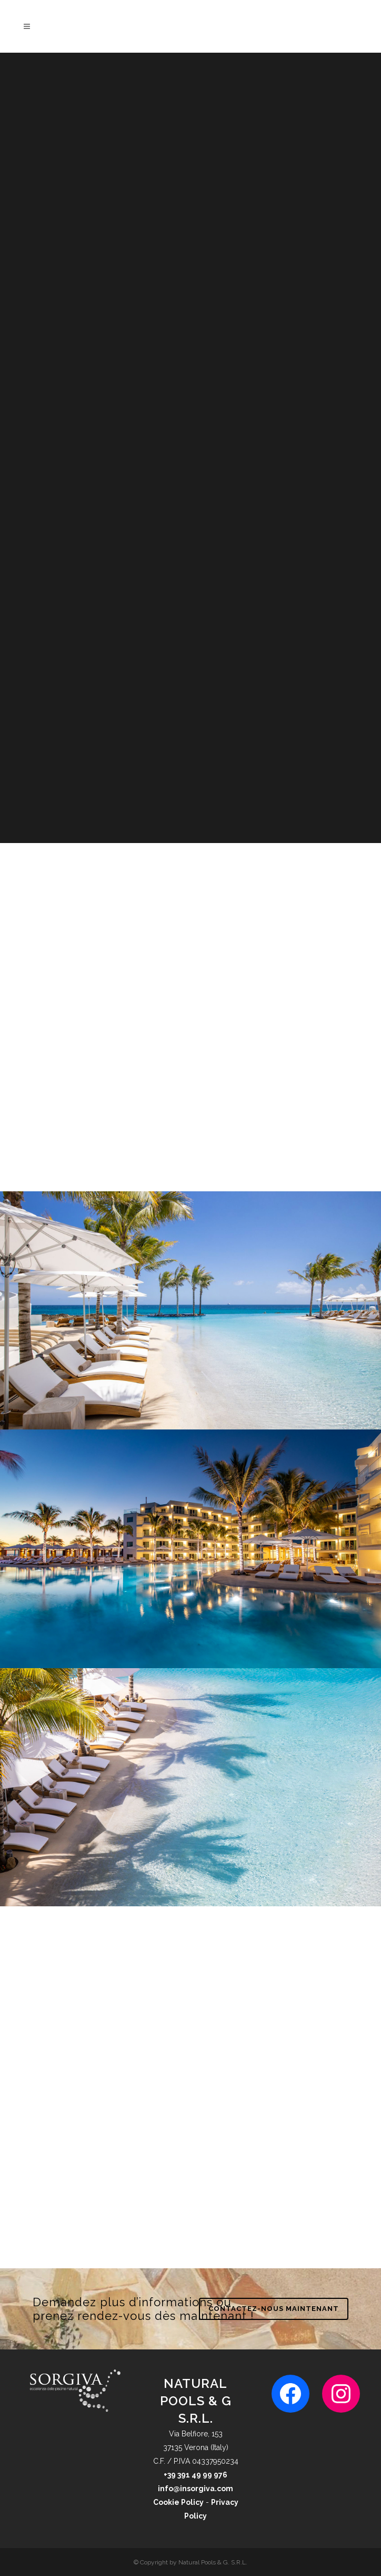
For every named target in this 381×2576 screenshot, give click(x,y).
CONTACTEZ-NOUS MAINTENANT (273, 2309)
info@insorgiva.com (195, 2488)
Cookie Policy (178, 2502)
